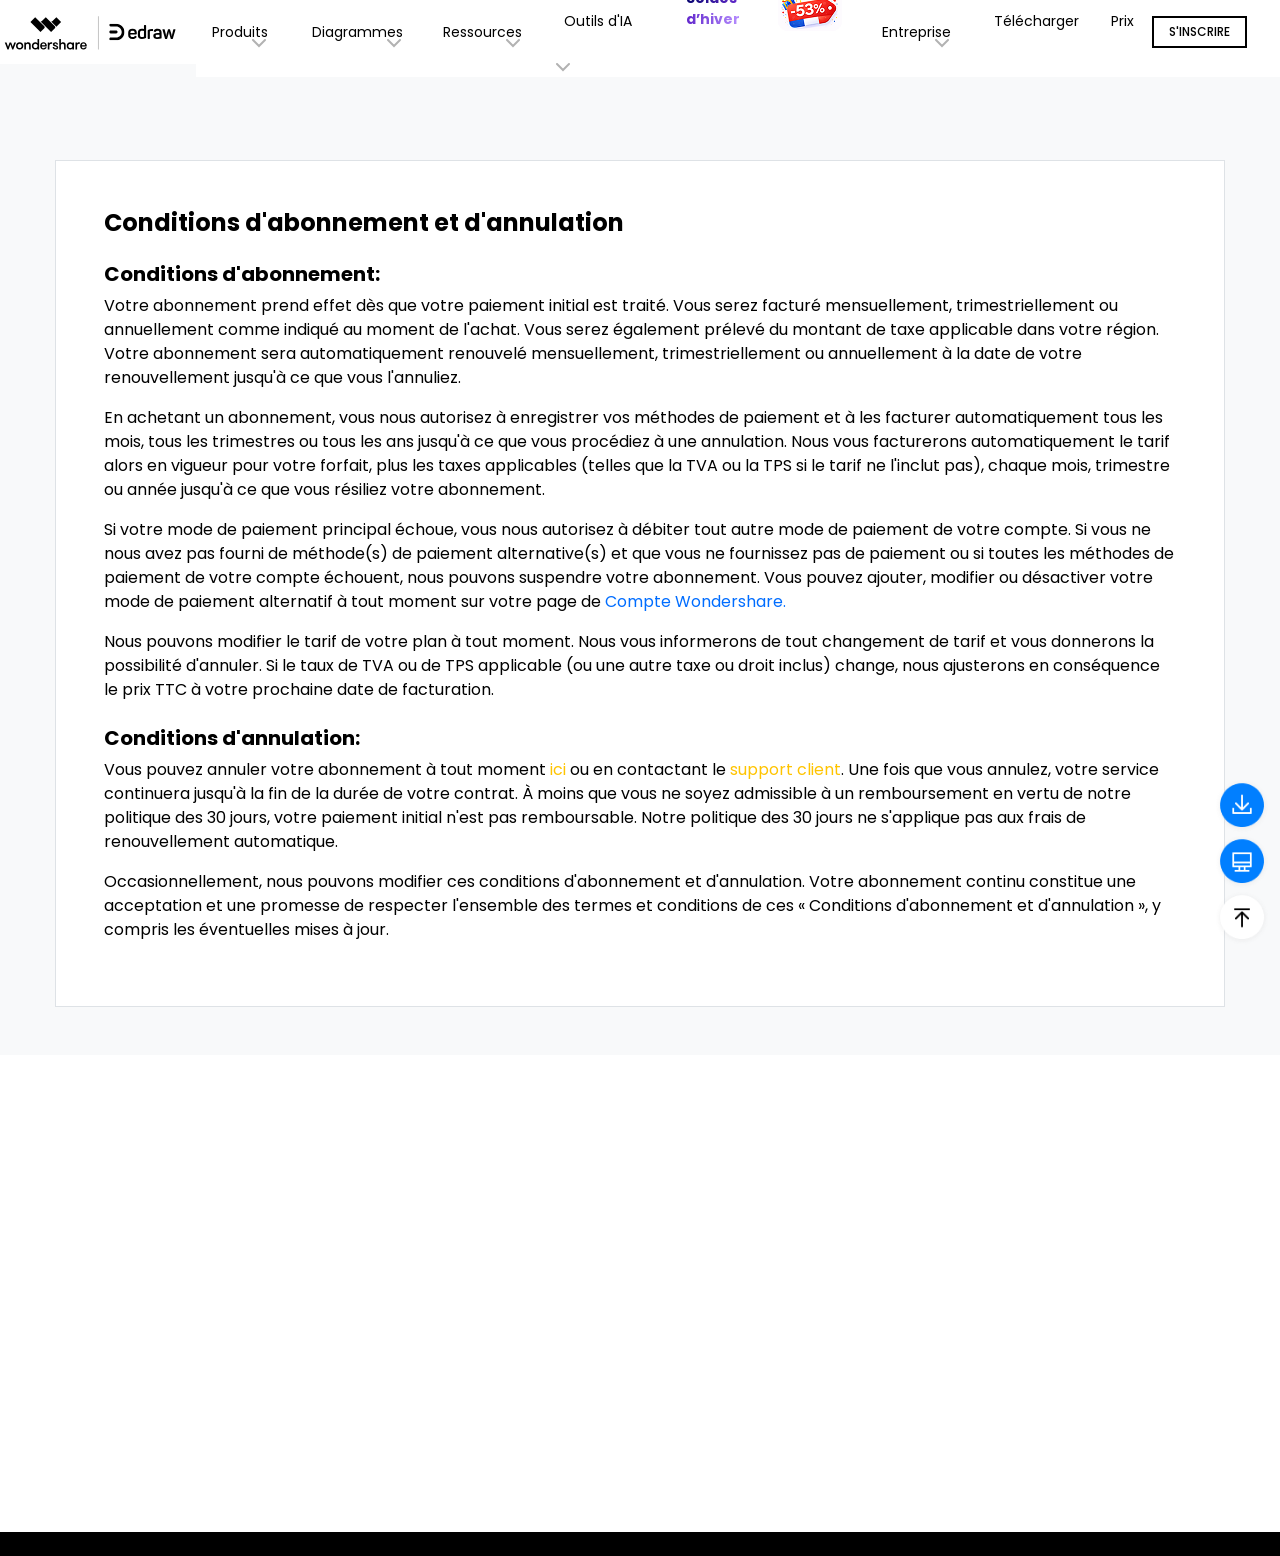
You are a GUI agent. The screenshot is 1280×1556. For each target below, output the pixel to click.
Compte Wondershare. (695, 601)
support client (785, 769)
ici (558, 769)
